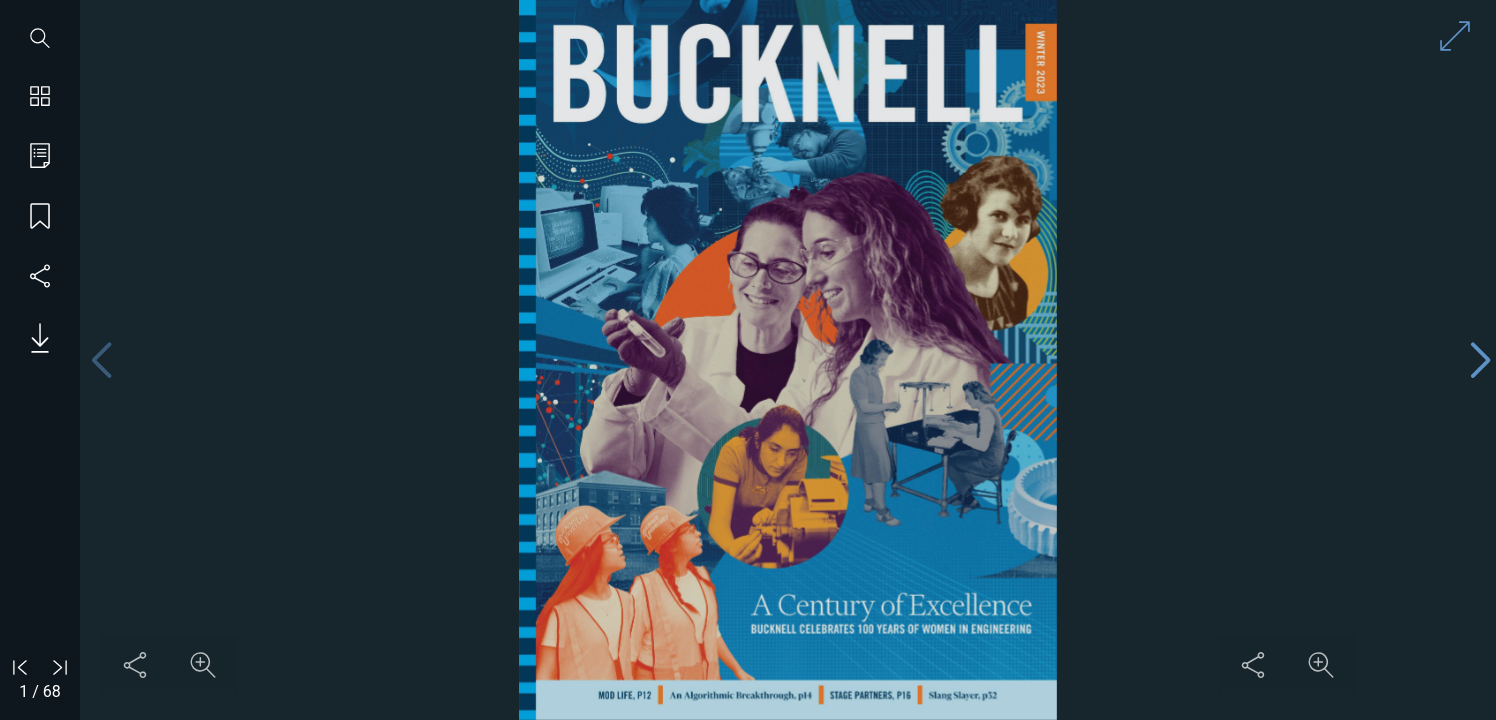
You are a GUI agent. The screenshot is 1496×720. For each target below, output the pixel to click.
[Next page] (1480, 360)
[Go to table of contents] (40, 158)
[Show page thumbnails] (40, 98)
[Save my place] (40, 218)
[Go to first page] (20, 667)
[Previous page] (101, 360)
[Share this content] (135, 665)
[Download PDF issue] (32, 338)
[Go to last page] (60, 667)
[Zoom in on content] (203, 665)
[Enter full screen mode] (1455, 36)
